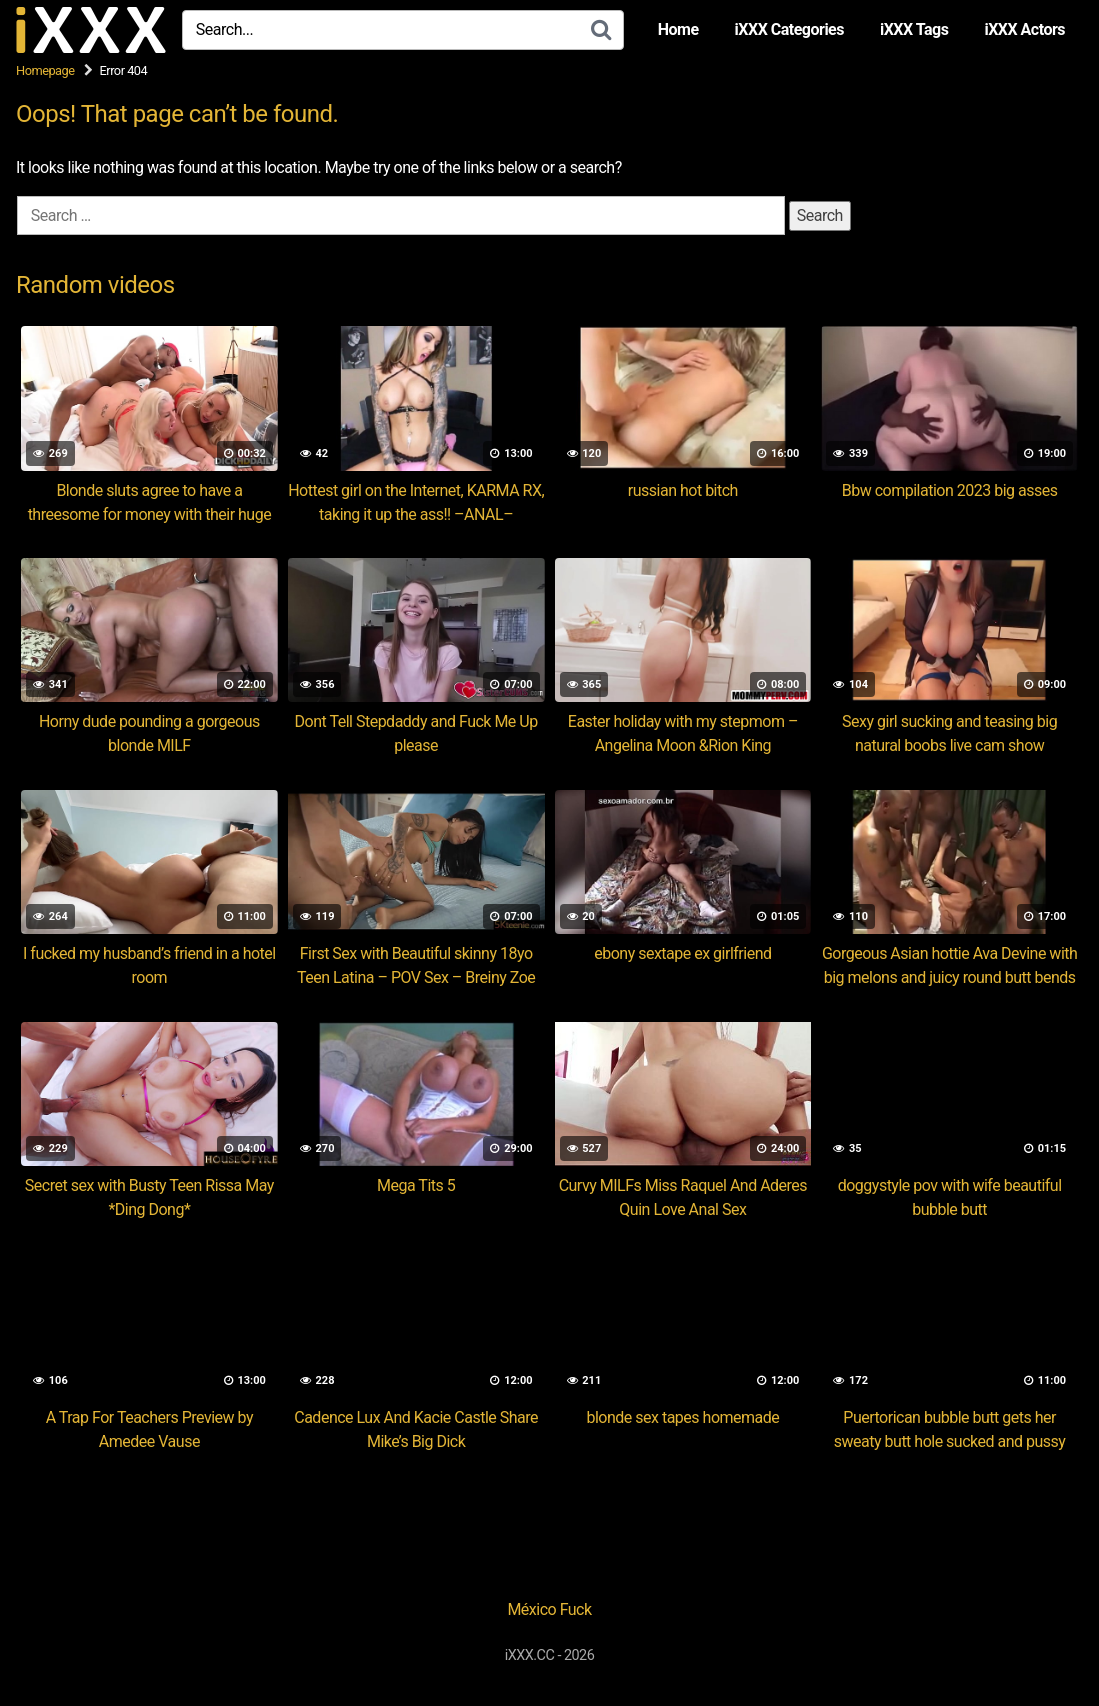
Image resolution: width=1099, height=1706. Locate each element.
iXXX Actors (1024, 29)
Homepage (45, 70)
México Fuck (549, 1609)
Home (678, 29)
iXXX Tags (914, 29)
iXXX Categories (789, 29)
